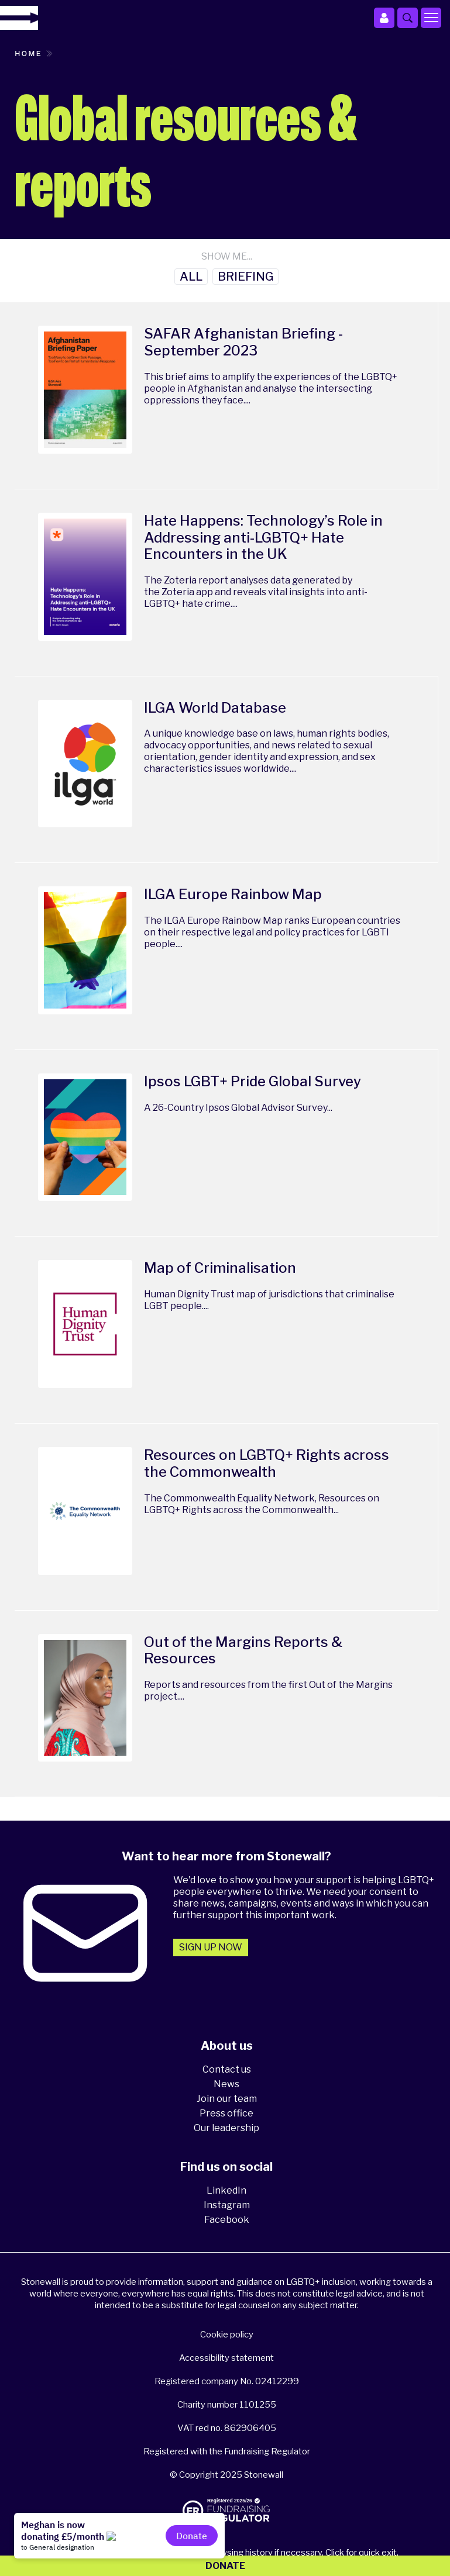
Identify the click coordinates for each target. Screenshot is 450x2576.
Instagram (227, 2205)
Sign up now (210, 1947)
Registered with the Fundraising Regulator (226, 2451)
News (226, 2084)
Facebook (226, 2219)
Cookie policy (226, 2334)
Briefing (245, 277)
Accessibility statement (226, 2358)
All (191, 277)
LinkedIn (226, 2190)
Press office (226, 2113)
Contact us (226, 2069)
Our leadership (226, 2127)
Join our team (227, 2098)
